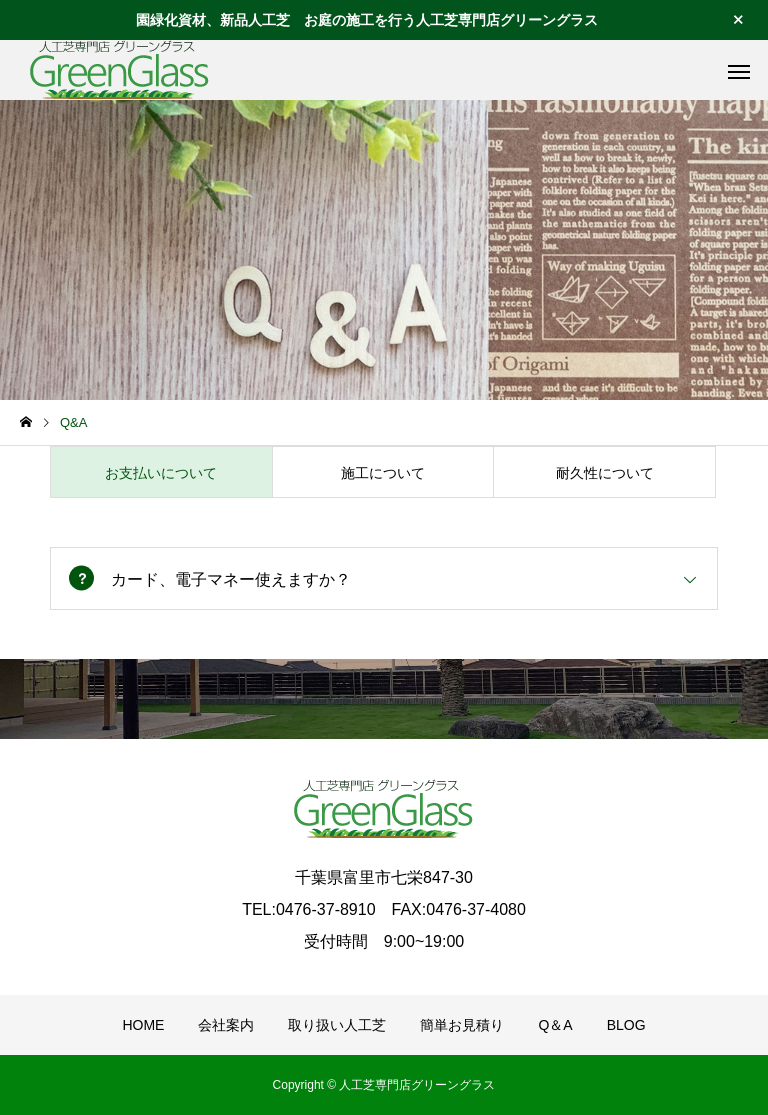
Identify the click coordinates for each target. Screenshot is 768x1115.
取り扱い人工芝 (337, 1025)
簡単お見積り (462, 1025)
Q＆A (555, 1025)
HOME (143, 1025)
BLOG (626, 1025)
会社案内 (226, 1025)
